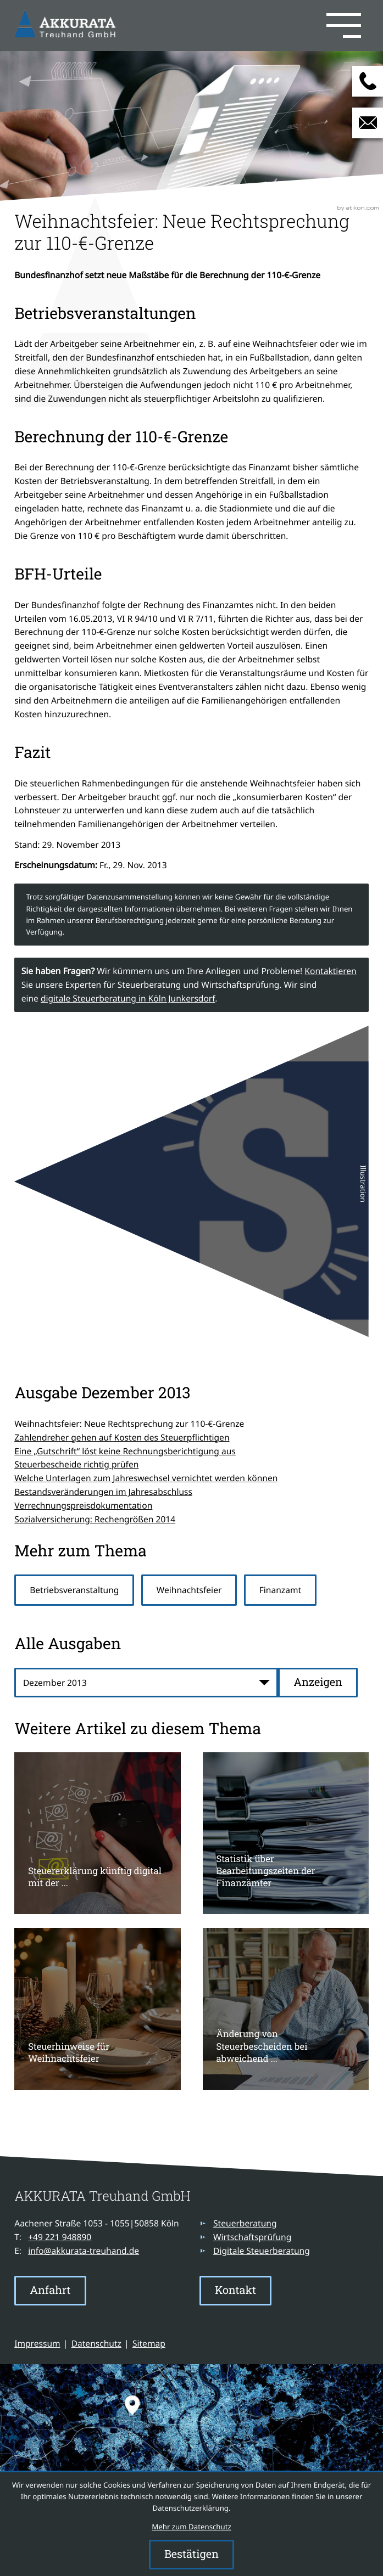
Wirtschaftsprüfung (252, 2237)
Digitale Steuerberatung (261, 2251)
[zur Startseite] (66, 25)
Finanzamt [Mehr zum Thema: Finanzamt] (280, 1590)
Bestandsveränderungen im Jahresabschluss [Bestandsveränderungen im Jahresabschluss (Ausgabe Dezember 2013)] (103, 1492)
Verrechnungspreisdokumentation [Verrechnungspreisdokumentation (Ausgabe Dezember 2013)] (83, 1505)
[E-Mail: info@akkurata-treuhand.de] (367, 123)
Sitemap (148, 2343)
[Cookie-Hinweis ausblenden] (191, 2554)
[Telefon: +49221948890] (59, 2237)
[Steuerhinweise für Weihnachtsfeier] (97, 2009)
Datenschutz (96, 2343)
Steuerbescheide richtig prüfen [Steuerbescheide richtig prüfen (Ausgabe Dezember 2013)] (76, 1464)
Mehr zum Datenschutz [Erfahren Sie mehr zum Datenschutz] (191, 2527)
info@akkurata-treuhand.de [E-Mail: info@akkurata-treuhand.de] (83, 2251)
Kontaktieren (330, 971)
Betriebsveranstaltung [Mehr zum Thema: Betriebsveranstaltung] (74, 1590)
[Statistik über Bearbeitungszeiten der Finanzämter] (286, 1833)
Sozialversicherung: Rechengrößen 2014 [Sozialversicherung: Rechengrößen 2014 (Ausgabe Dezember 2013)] (94, 1519)
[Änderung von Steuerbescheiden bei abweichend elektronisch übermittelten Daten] (286, 2009)
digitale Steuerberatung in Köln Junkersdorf (128, 998)
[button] (244, 25)
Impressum (37, 2343)
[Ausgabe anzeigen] (318, 1682)
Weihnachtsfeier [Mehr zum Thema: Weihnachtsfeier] (189, 1590)
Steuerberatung (245, 2223)
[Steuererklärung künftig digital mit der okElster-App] (97, 1833)
